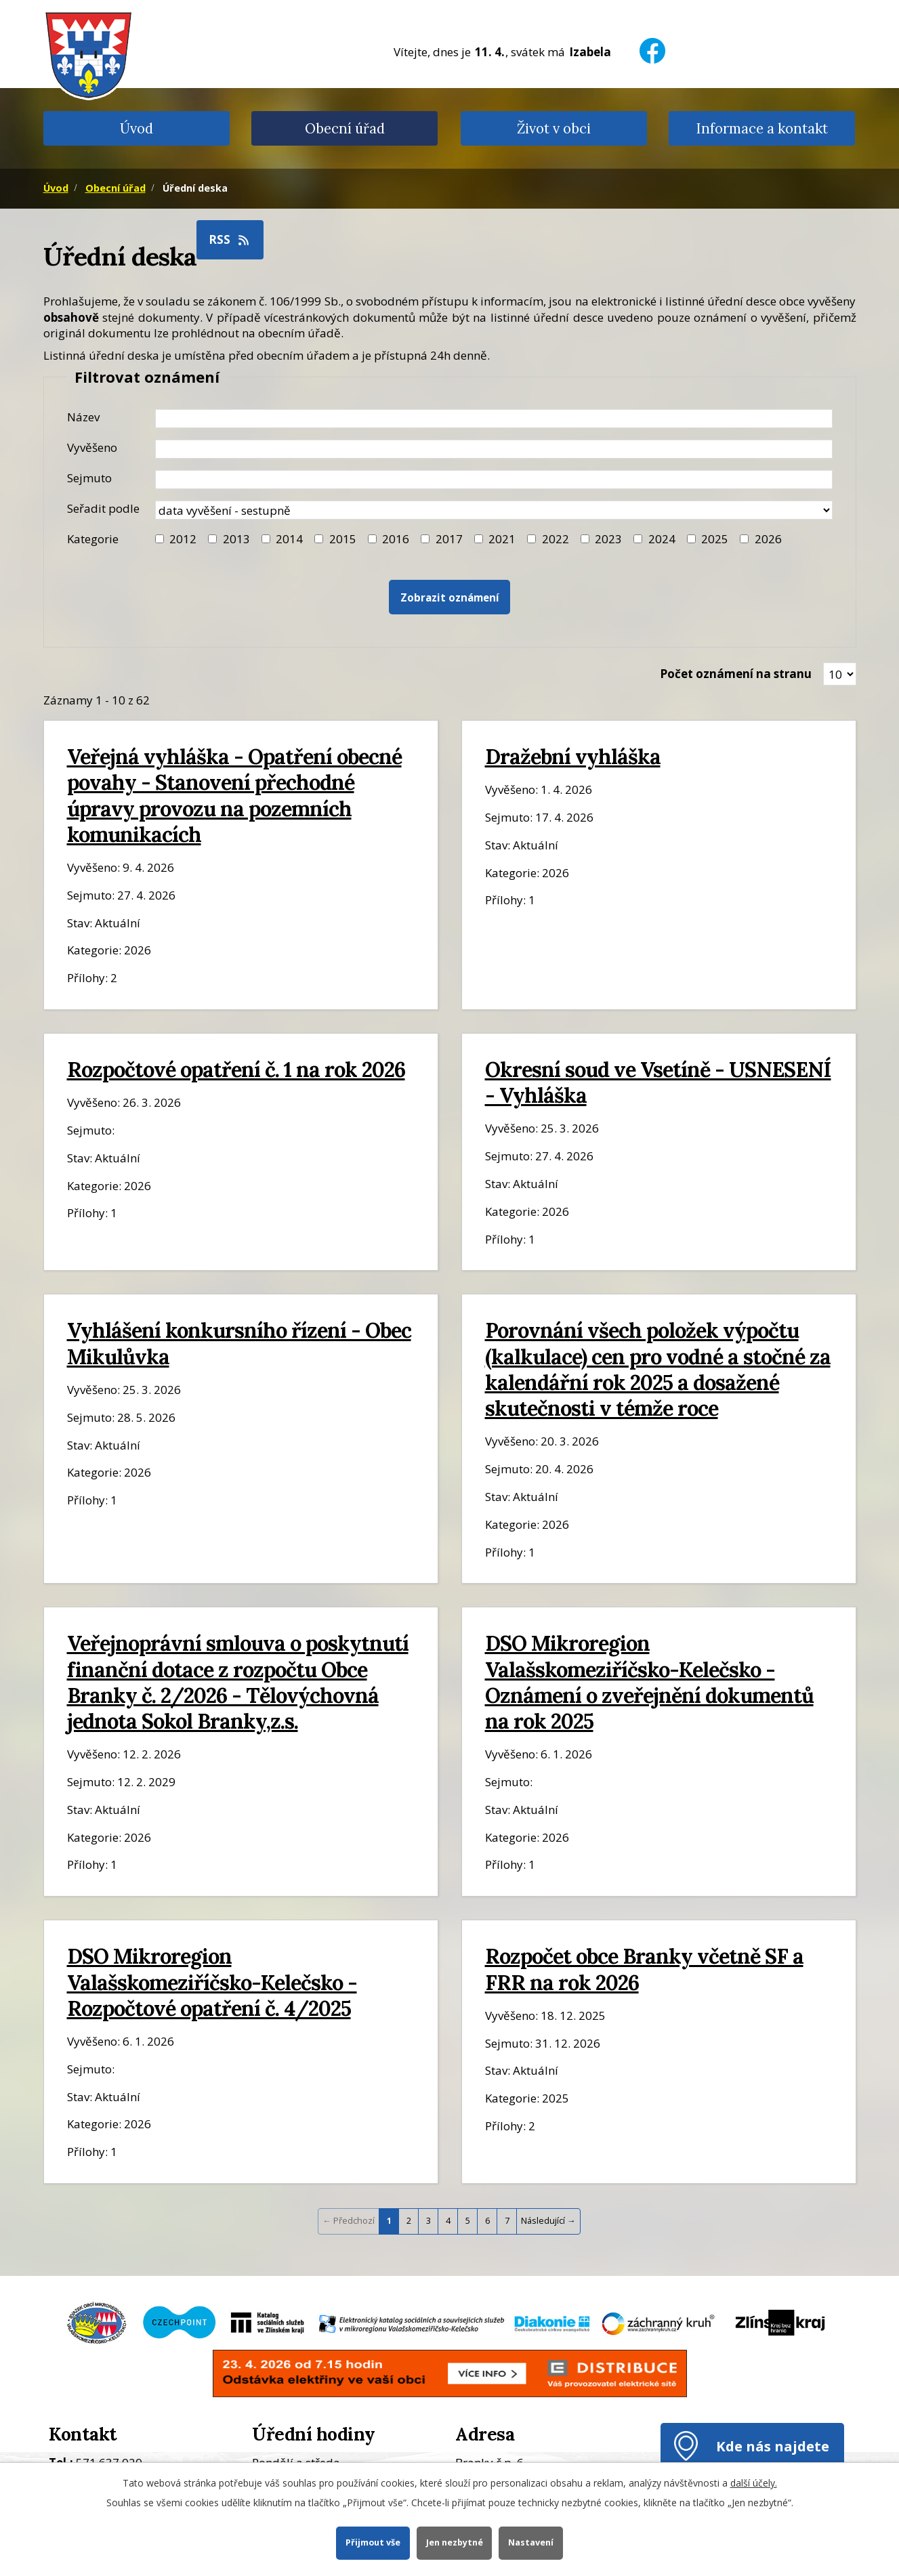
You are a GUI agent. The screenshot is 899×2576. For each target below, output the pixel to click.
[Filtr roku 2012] (159, 538)
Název (83, 417)
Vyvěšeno (92, 447)
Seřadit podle (103, 508)
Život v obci (554, 128)
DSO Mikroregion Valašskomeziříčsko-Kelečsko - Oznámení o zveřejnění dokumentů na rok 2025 (649, 1682)
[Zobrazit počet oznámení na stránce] (839, 673)
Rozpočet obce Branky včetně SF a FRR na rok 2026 (644, 1969)
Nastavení (530, 2542)
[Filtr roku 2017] (425, 538)
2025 (714, 539)
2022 (555, 539)
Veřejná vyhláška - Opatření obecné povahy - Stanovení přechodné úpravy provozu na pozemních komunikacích (234, 795)
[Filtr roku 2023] (585, 538)
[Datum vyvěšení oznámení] (494, 449)
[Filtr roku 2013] (212, 538)
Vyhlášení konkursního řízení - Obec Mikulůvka (239, 1343)
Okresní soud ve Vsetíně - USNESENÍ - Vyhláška (658, 1082)
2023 (608, 539)
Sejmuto (89, 478)
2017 (449, 539)
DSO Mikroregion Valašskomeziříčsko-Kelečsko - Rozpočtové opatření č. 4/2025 (212, 1982)
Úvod (136, 128)
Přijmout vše (373, 2542)
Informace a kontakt (762, 128)
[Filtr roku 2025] (691, 538)
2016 (395, 539)
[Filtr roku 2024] (637, 538)
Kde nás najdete (772, 2445)
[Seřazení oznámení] (494, 510)
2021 (502, 539)
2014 (289, 539)
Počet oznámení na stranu (736, 673)
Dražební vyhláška (573, 756)
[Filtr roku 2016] (372, 538)
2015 (342, 539)
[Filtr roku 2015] (318, 538)
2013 (236, 539)
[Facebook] (652, 42)
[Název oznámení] (494, 418)
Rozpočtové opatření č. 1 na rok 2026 (236, 1069)
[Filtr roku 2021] (478, 538)
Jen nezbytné (454, 2542)
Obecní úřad (345, 128)
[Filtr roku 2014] (266, 538)
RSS (230, 239)
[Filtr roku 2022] (531, 538)
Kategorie (93, 539)
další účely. (753, 2482)
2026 (768, 539)
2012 (182, 539)
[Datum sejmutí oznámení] (494, 479)
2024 (661, 539)
